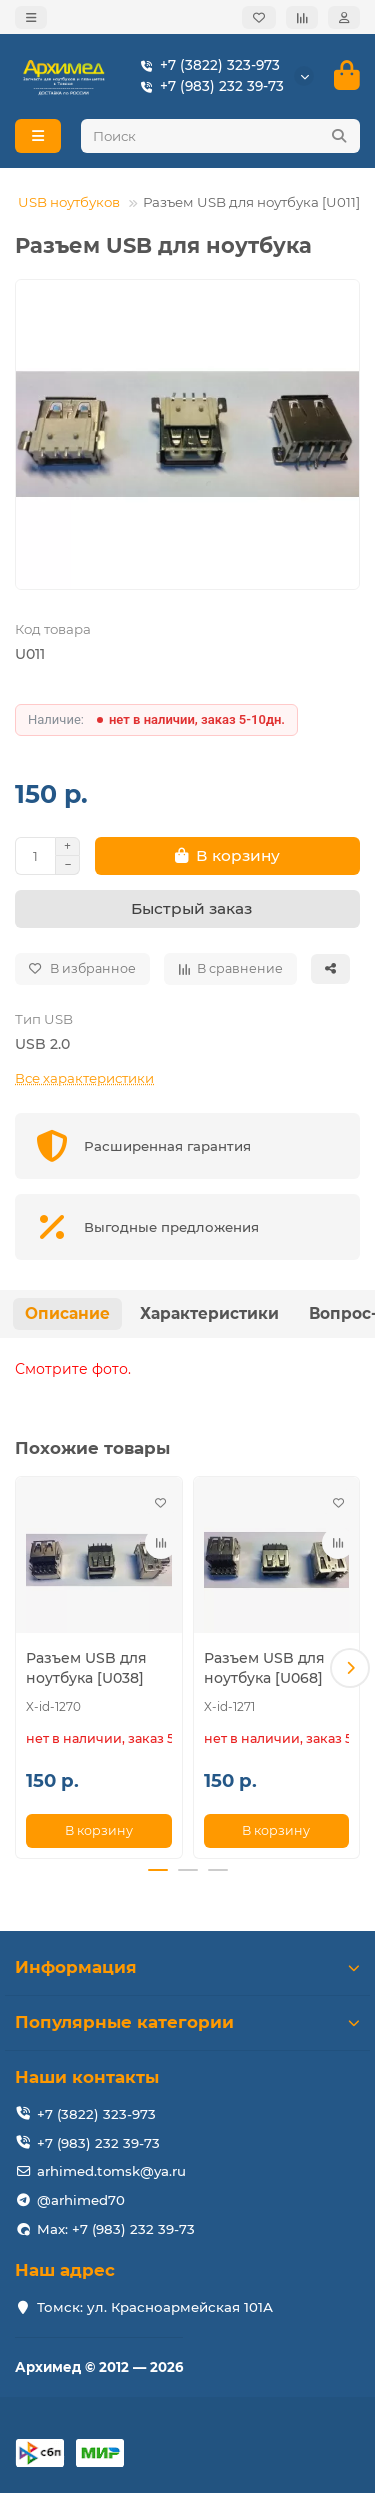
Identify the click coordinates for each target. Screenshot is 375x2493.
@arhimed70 (81, 2200)
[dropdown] (31, 17)
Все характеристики (84, 1078)
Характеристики (209, 1313)
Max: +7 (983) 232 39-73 (116, 2229)
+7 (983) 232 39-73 (208, 86)
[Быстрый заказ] (187, 909)
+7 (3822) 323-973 (206, 65)
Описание (67, 1313)
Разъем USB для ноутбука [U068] (264, 1668)
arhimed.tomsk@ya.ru (111, 2171)
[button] (350, 1668)
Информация (187, 1967)
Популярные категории (187, 2022)
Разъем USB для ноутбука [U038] (86, 1668)
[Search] (221, 136)
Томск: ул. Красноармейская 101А (155, 2307)
